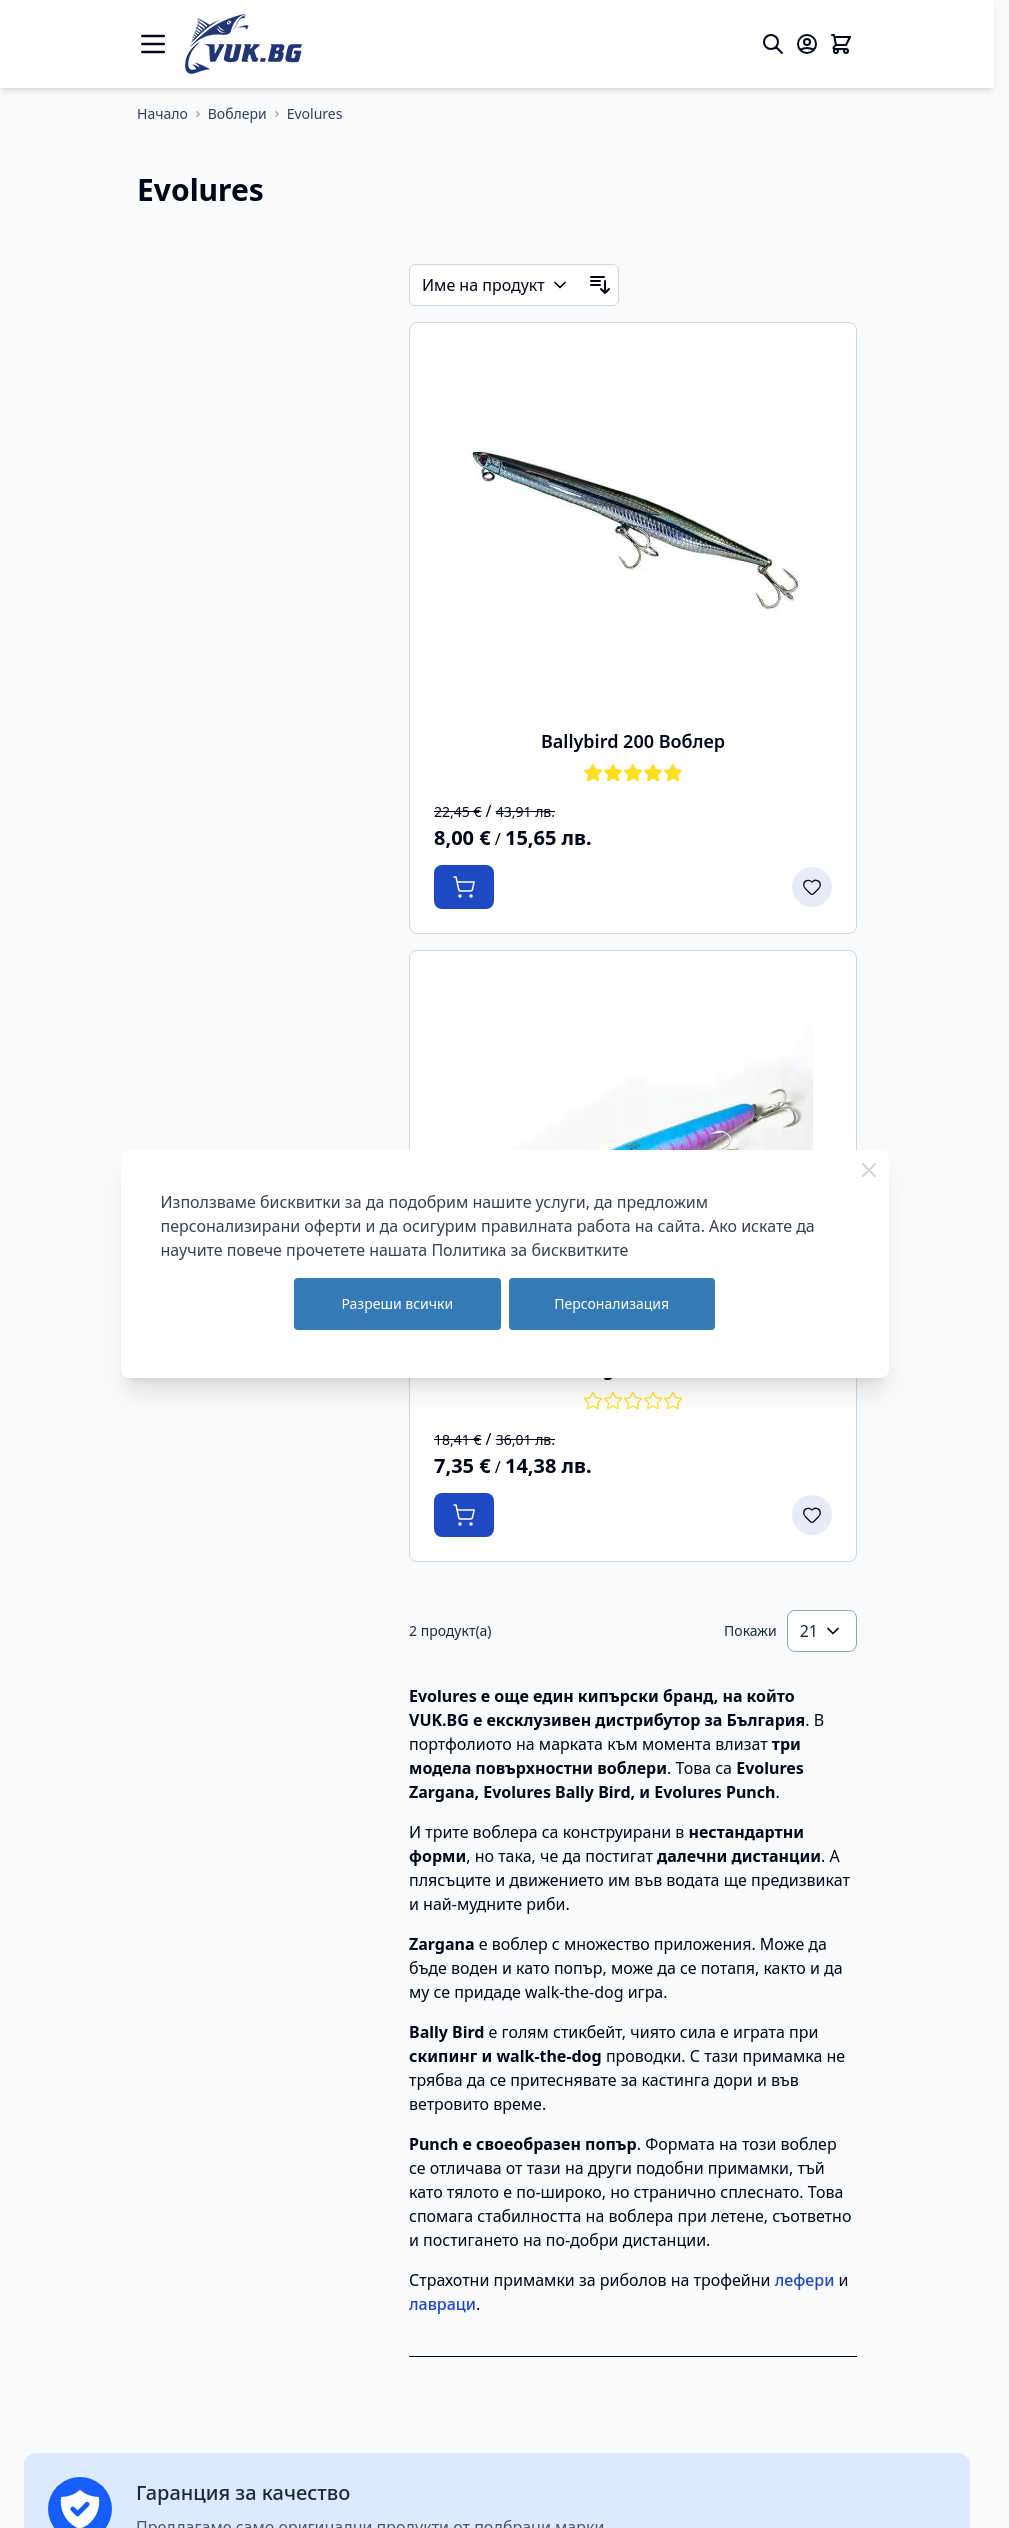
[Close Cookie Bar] (869, 1170)
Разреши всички (397, 1303)
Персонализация (611, 1303)
